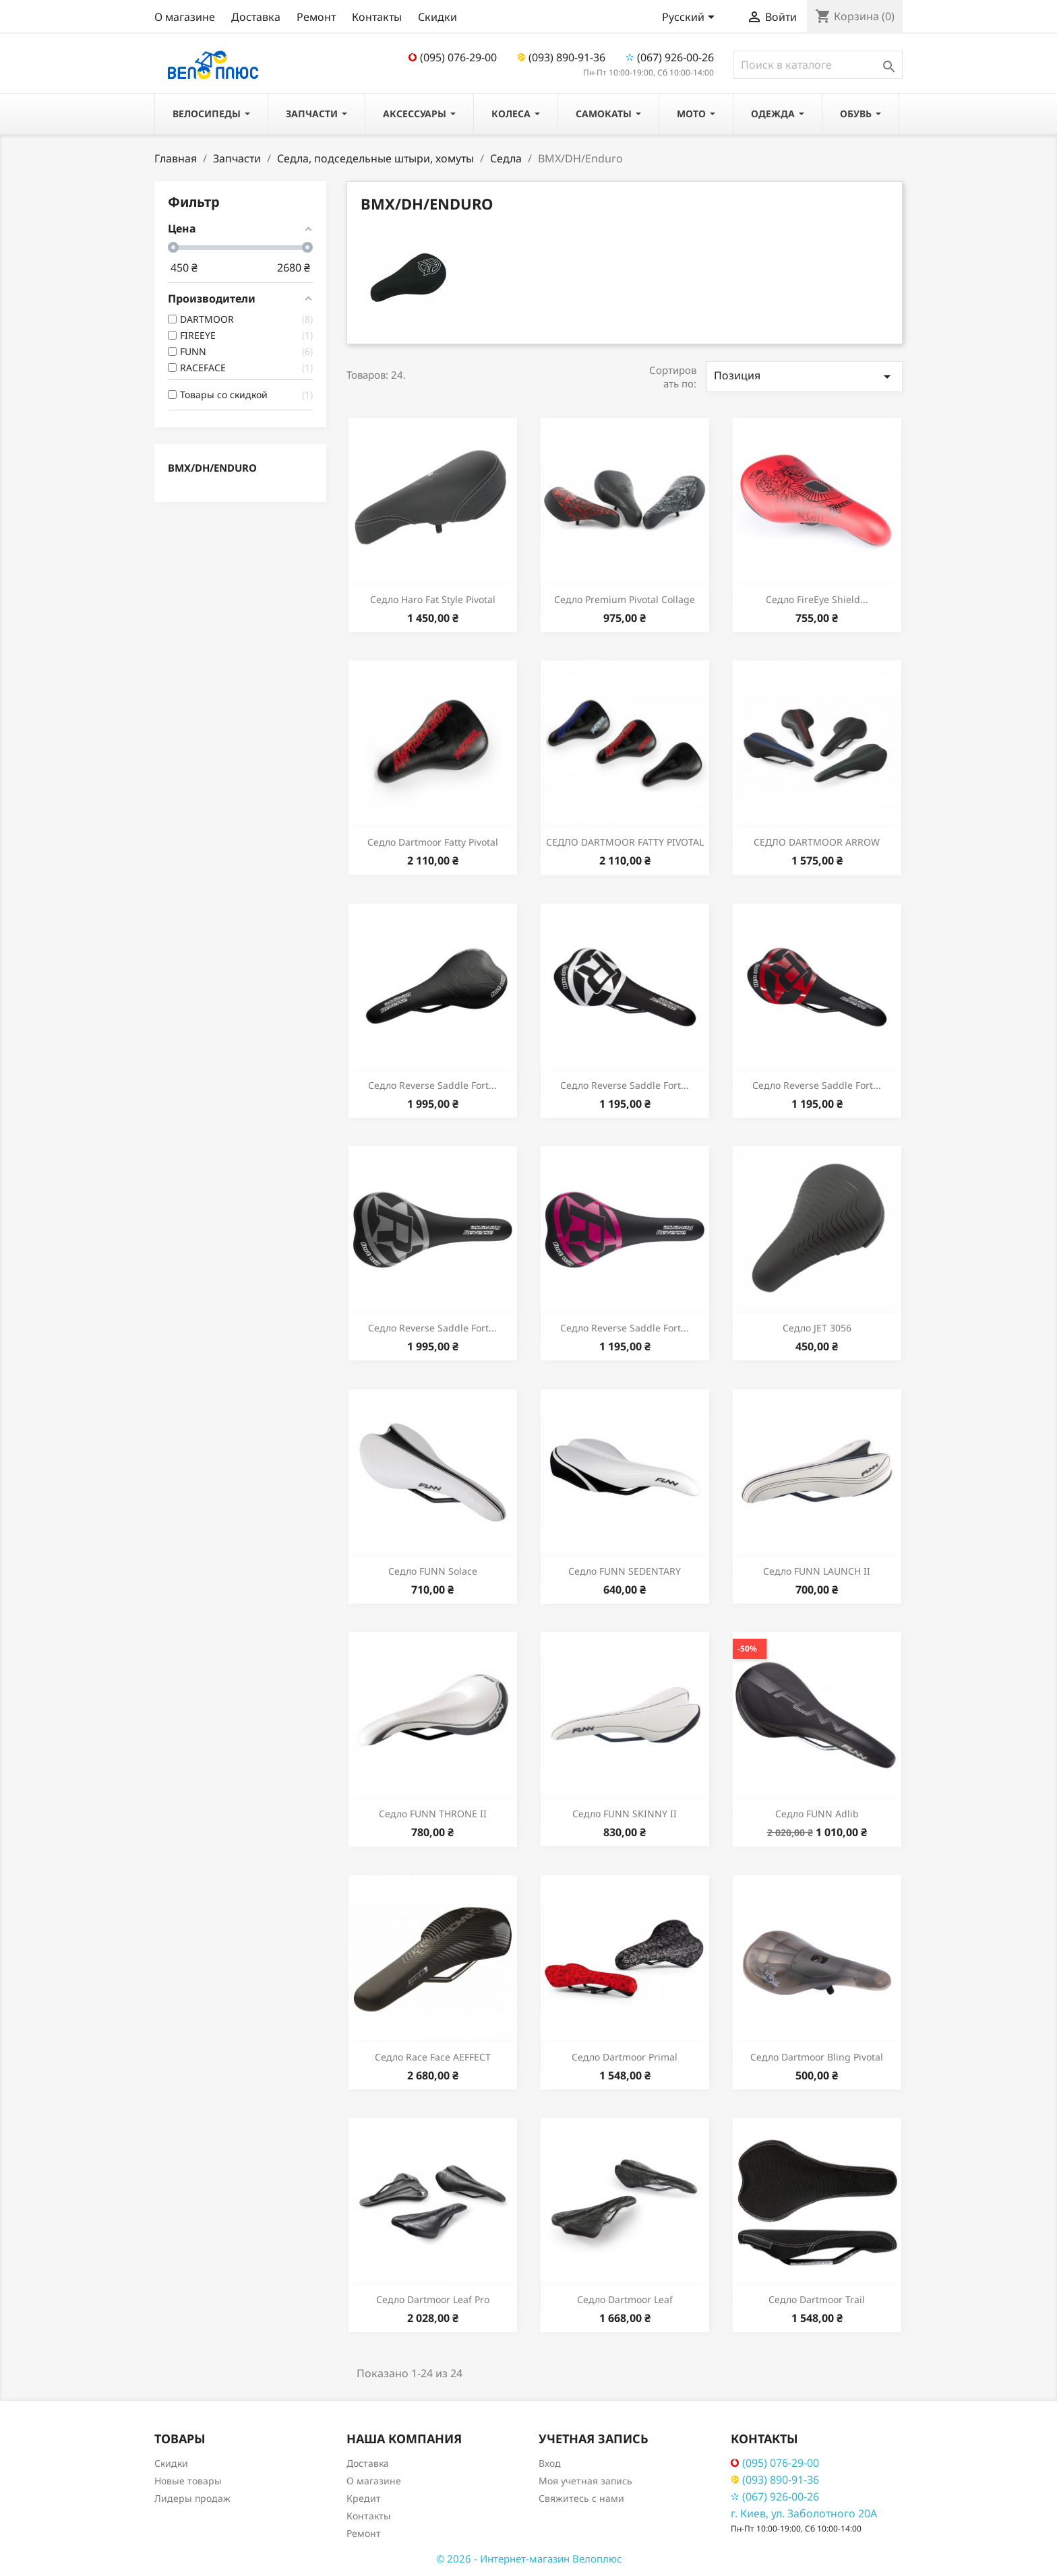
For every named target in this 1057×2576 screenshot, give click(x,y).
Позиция (804, 376)
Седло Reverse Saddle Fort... (432, 1085)
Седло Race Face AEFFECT (433, 2056)
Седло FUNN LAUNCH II (816, 1571)
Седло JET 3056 (817, 1327)
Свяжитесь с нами (581, 2498)
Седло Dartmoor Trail (816, 2299)
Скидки (437, 17)
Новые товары (188, 2480)
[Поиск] (818, 65)
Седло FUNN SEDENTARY (624, 1571)
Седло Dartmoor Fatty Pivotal (432, 842)
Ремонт (316, 17)
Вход (550, 2463)
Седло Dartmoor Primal (624, 2056)
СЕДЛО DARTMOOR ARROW (817, 842)
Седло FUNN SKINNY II (624, 1813)
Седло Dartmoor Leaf (625, 2299)
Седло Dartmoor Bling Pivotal (816, 2056)
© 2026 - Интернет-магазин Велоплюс (529, 2558)
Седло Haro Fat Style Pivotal (432, 599)
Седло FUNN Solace (432, 1571)
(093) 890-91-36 (561, 57)
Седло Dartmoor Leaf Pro (432, 2299)
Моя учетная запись (585, 2480)
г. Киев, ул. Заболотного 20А (804, 2513)
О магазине (184, 17)
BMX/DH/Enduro (212, 467)
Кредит (363, 2498)
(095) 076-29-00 (453, 57)
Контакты (377, 17)
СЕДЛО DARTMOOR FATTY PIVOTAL (625, 842)
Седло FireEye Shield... (817, 599)
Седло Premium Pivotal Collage (624, 599)
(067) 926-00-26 (670, 57)
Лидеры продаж (192, 2498)
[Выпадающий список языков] (690, 18)
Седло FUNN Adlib (817, 1813)
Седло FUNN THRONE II (433, 1813)
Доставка (255, 17)
